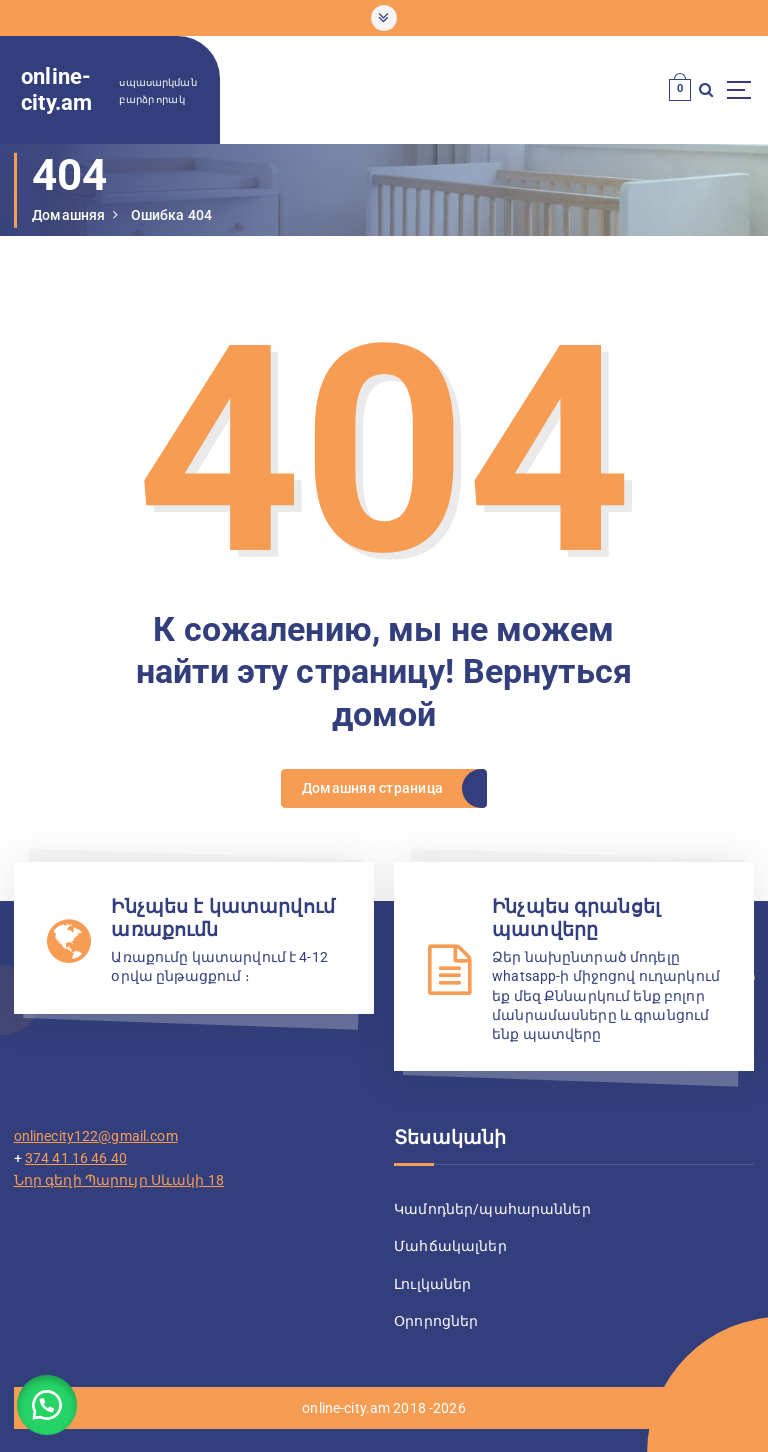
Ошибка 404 (171, 215)
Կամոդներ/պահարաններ (492, 1207)
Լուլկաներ (432, 1281)
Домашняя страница (372, 787)
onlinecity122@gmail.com (96, 1134)
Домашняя (68, 215)
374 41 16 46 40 (76, 1155)
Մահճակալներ (450, 1244)
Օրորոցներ (436, 1317)
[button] (50, 1402)
